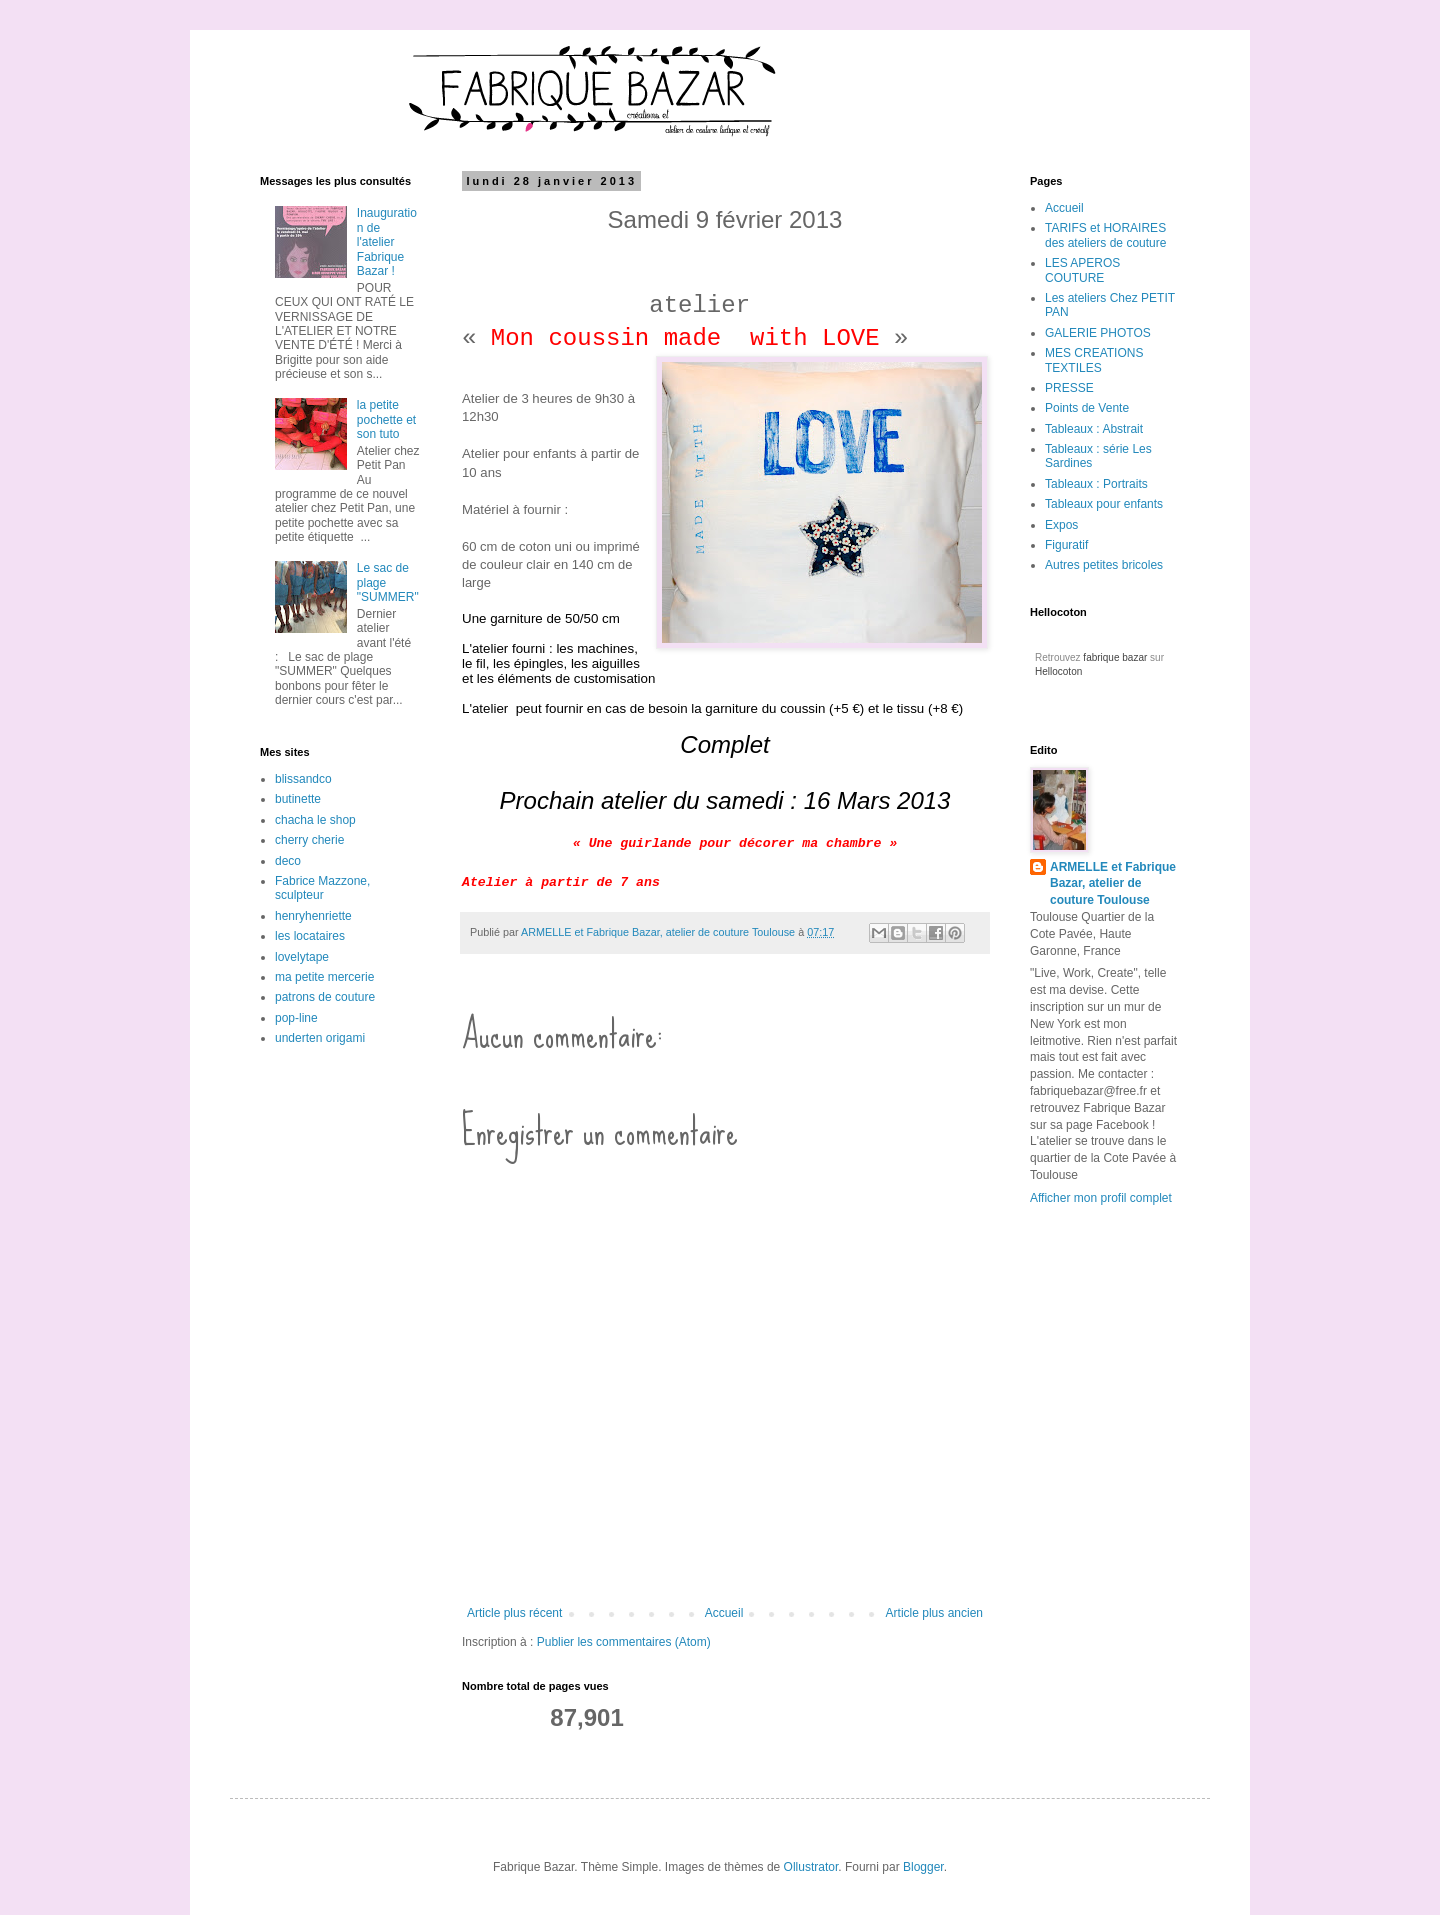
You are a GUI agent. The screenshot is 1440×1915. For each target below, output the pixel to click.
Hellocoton (1058, 671)
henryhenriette (313, 916)
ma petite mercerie (324, 977)
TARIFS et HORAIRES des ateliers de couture (1105, 235)
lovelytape (302, 957)
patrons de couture (325, 997)
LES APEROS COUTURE (1082, 270)
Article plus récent (514, 1613)
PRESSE (1069, 388)
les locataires (310, 936)
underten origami (320, 1038)
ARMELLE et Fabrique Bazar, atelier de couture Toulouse (1113, 884)
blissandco (303, 779)
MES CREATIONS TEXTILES (1094, 360)
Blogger (923, 1867)
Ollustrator (811, 1867)
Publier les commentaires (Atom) (624, 1642)
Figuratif (1066, 545)
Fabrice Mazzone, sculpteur (322, 888)
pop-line (296, 1018)
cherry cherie (309, 840)
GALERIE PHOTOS (1098, 333)
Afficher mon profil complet (1101, 1198)
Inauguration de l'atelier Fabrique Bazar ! (387, 242)
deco (288, 861)
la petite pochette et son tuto (386, 419)
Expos (1061, 525)
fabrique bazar (1115, 657)
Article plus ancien (934, 1613)
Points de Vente (1087, 408)
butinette (298, 799)
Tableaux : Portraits (1096, 484)
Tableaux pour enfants (1104, 504)
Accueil (724, 1613)
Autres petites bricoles (1104, 565)
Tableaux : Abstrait (1094, 429)
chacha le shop (315, 820)
